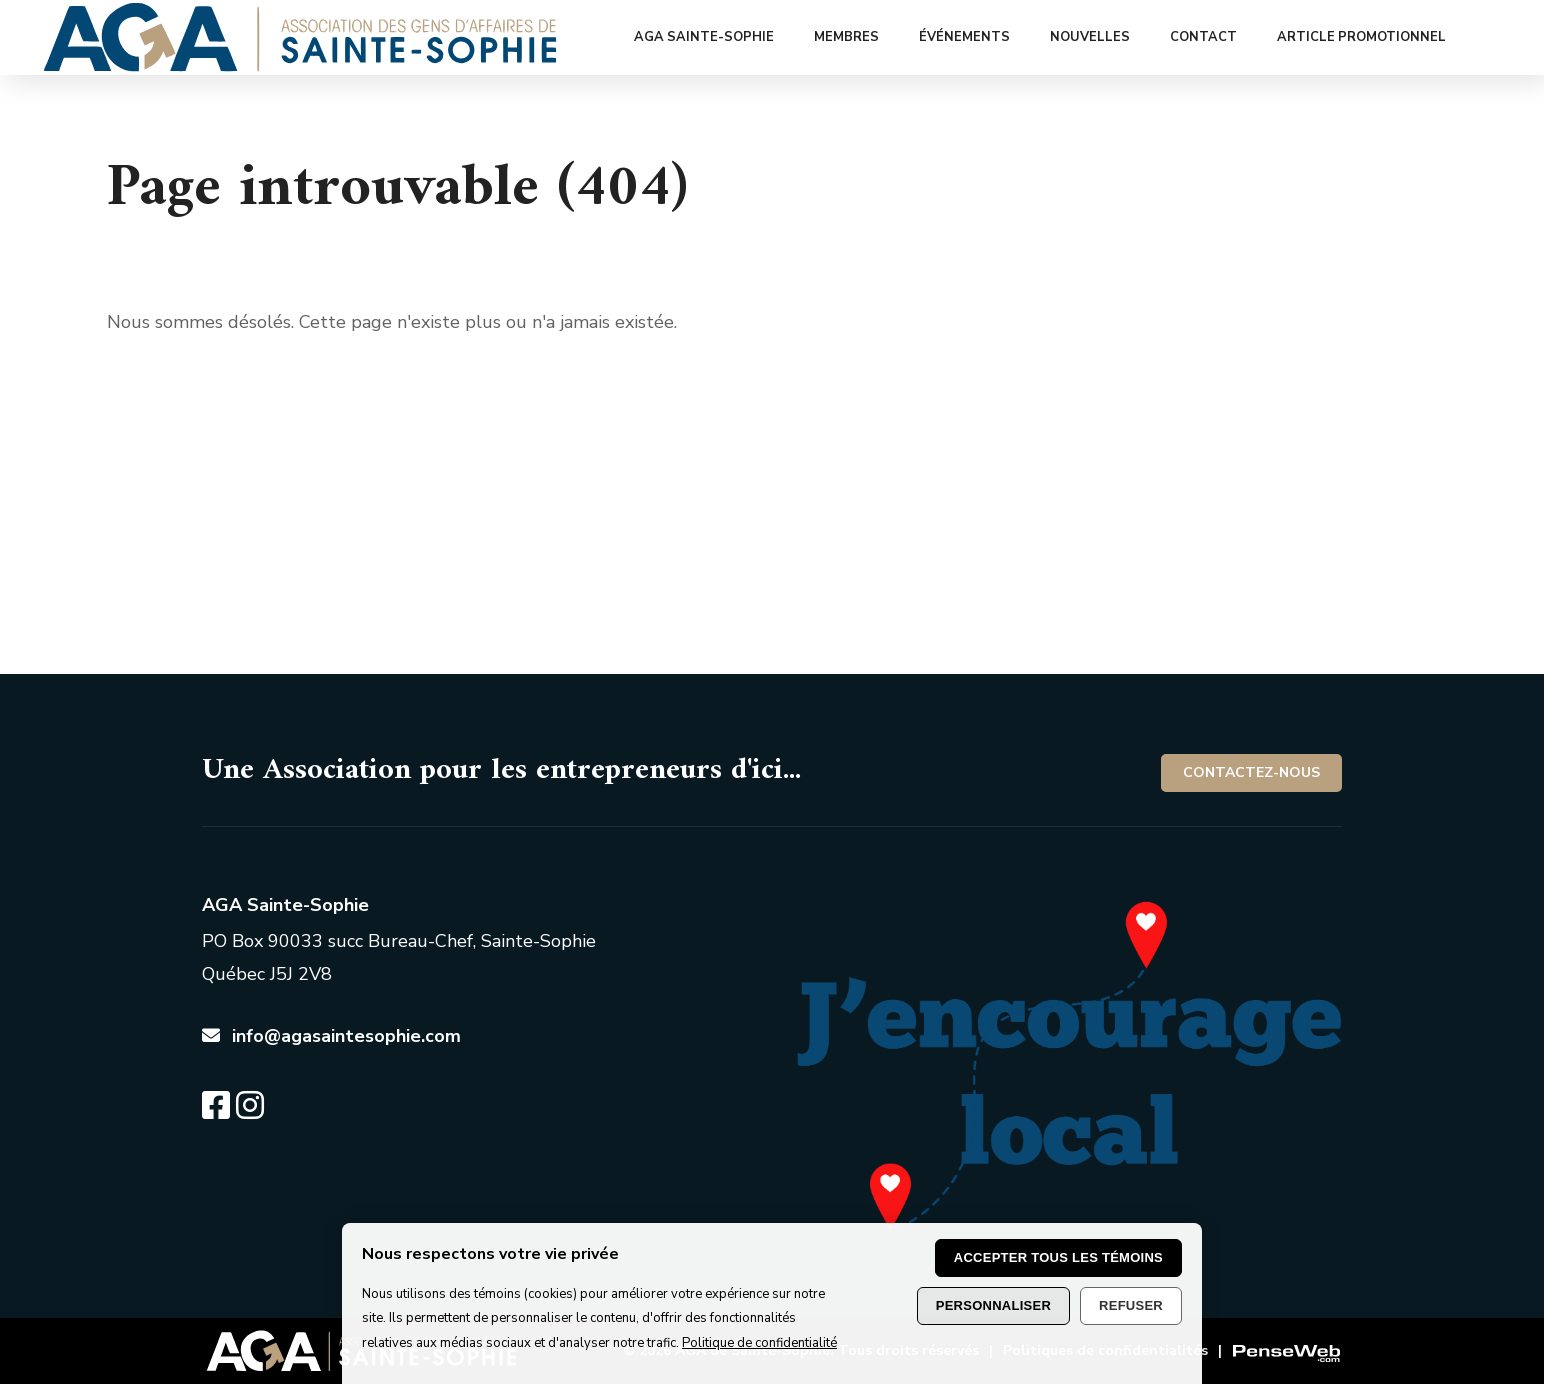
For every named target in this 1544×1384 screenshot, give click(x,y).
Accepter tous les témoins (1058, 1257)
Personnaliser (993, 1305)
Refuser (1131, 1305)
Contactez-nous (1251, 772)
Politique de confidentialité (759, 1343)
